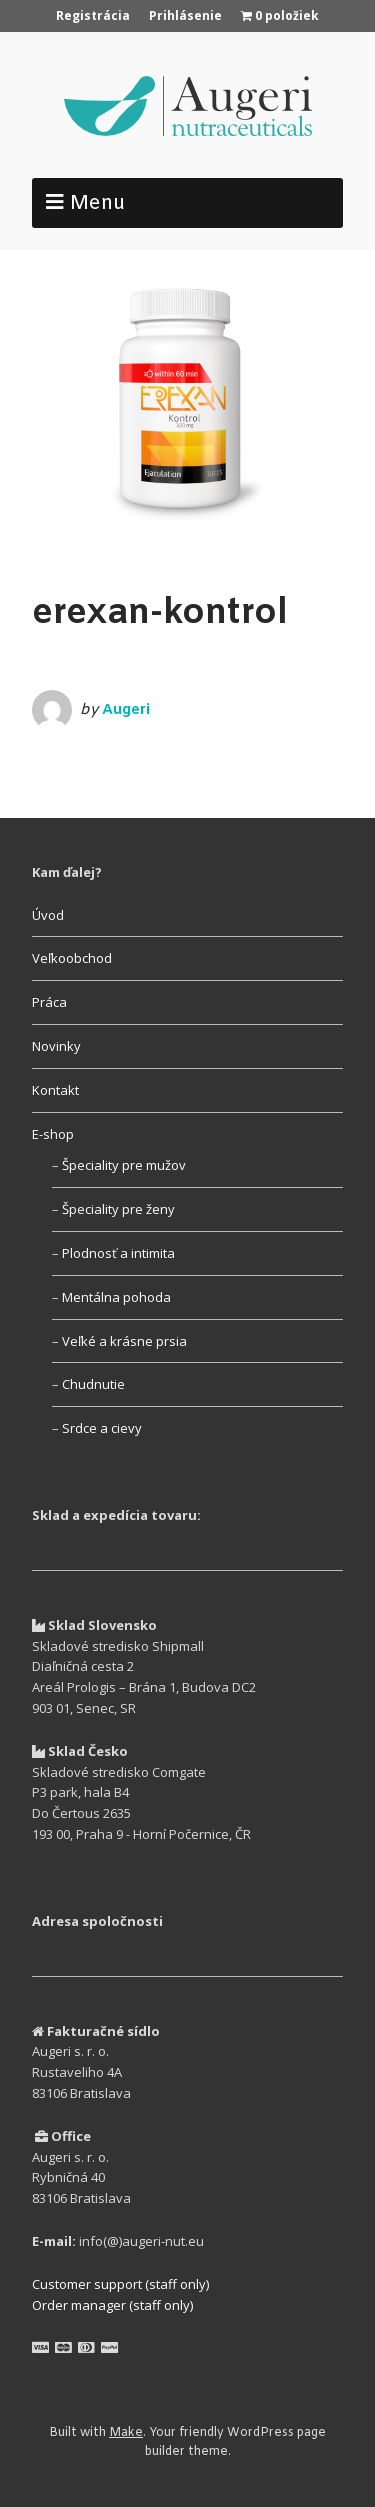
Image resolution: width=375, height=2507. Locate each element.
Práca (49, 1002)
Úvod (48, 915)
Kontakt (55, 1090)
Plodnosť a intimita (118, 1253)
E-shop (53, 1134)
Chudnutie (93, 1384)
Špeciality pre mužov (124, 1165)
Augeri (126, 710)
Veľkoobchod (72, 958)
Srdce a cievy (102, 1428)
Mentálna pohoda (116, 1297)
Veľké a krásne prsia (124, 1341)
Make (126, 2433)
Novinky (56, 1046)
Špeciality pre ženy (118, 1209)
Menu (97, 203)
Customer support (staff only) (120, 2284)
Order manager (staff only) (112, 2305)
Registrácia (93, 15)
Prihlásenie (185, 15)
